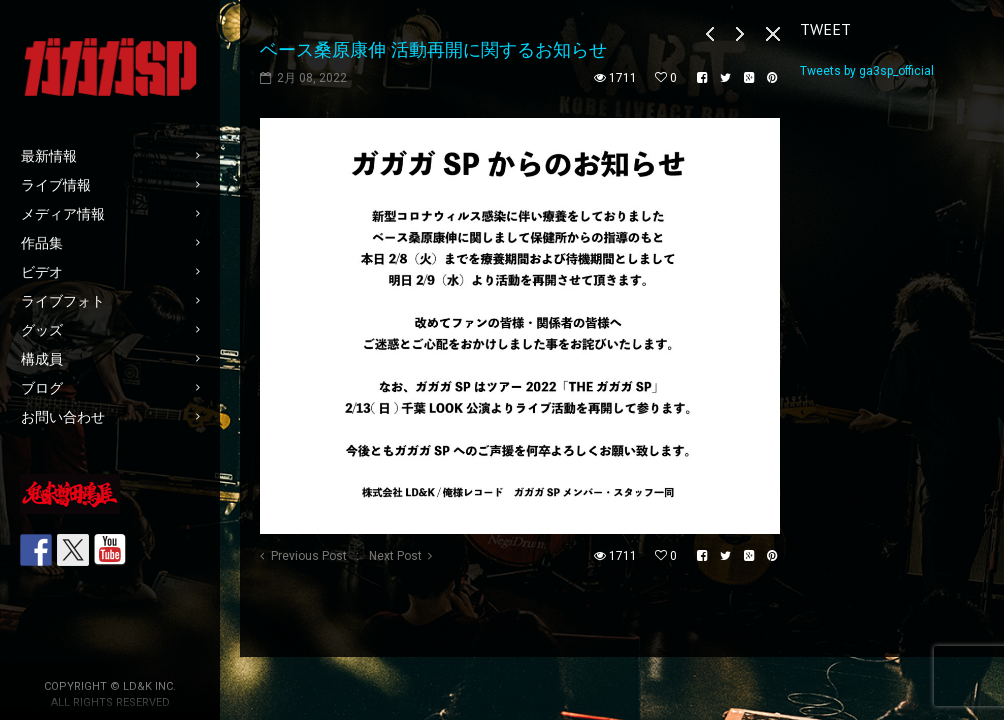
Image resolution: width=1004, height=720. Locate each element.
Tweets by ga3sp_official (867, 71)
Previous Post (309, 556)
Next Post (395, 556)
